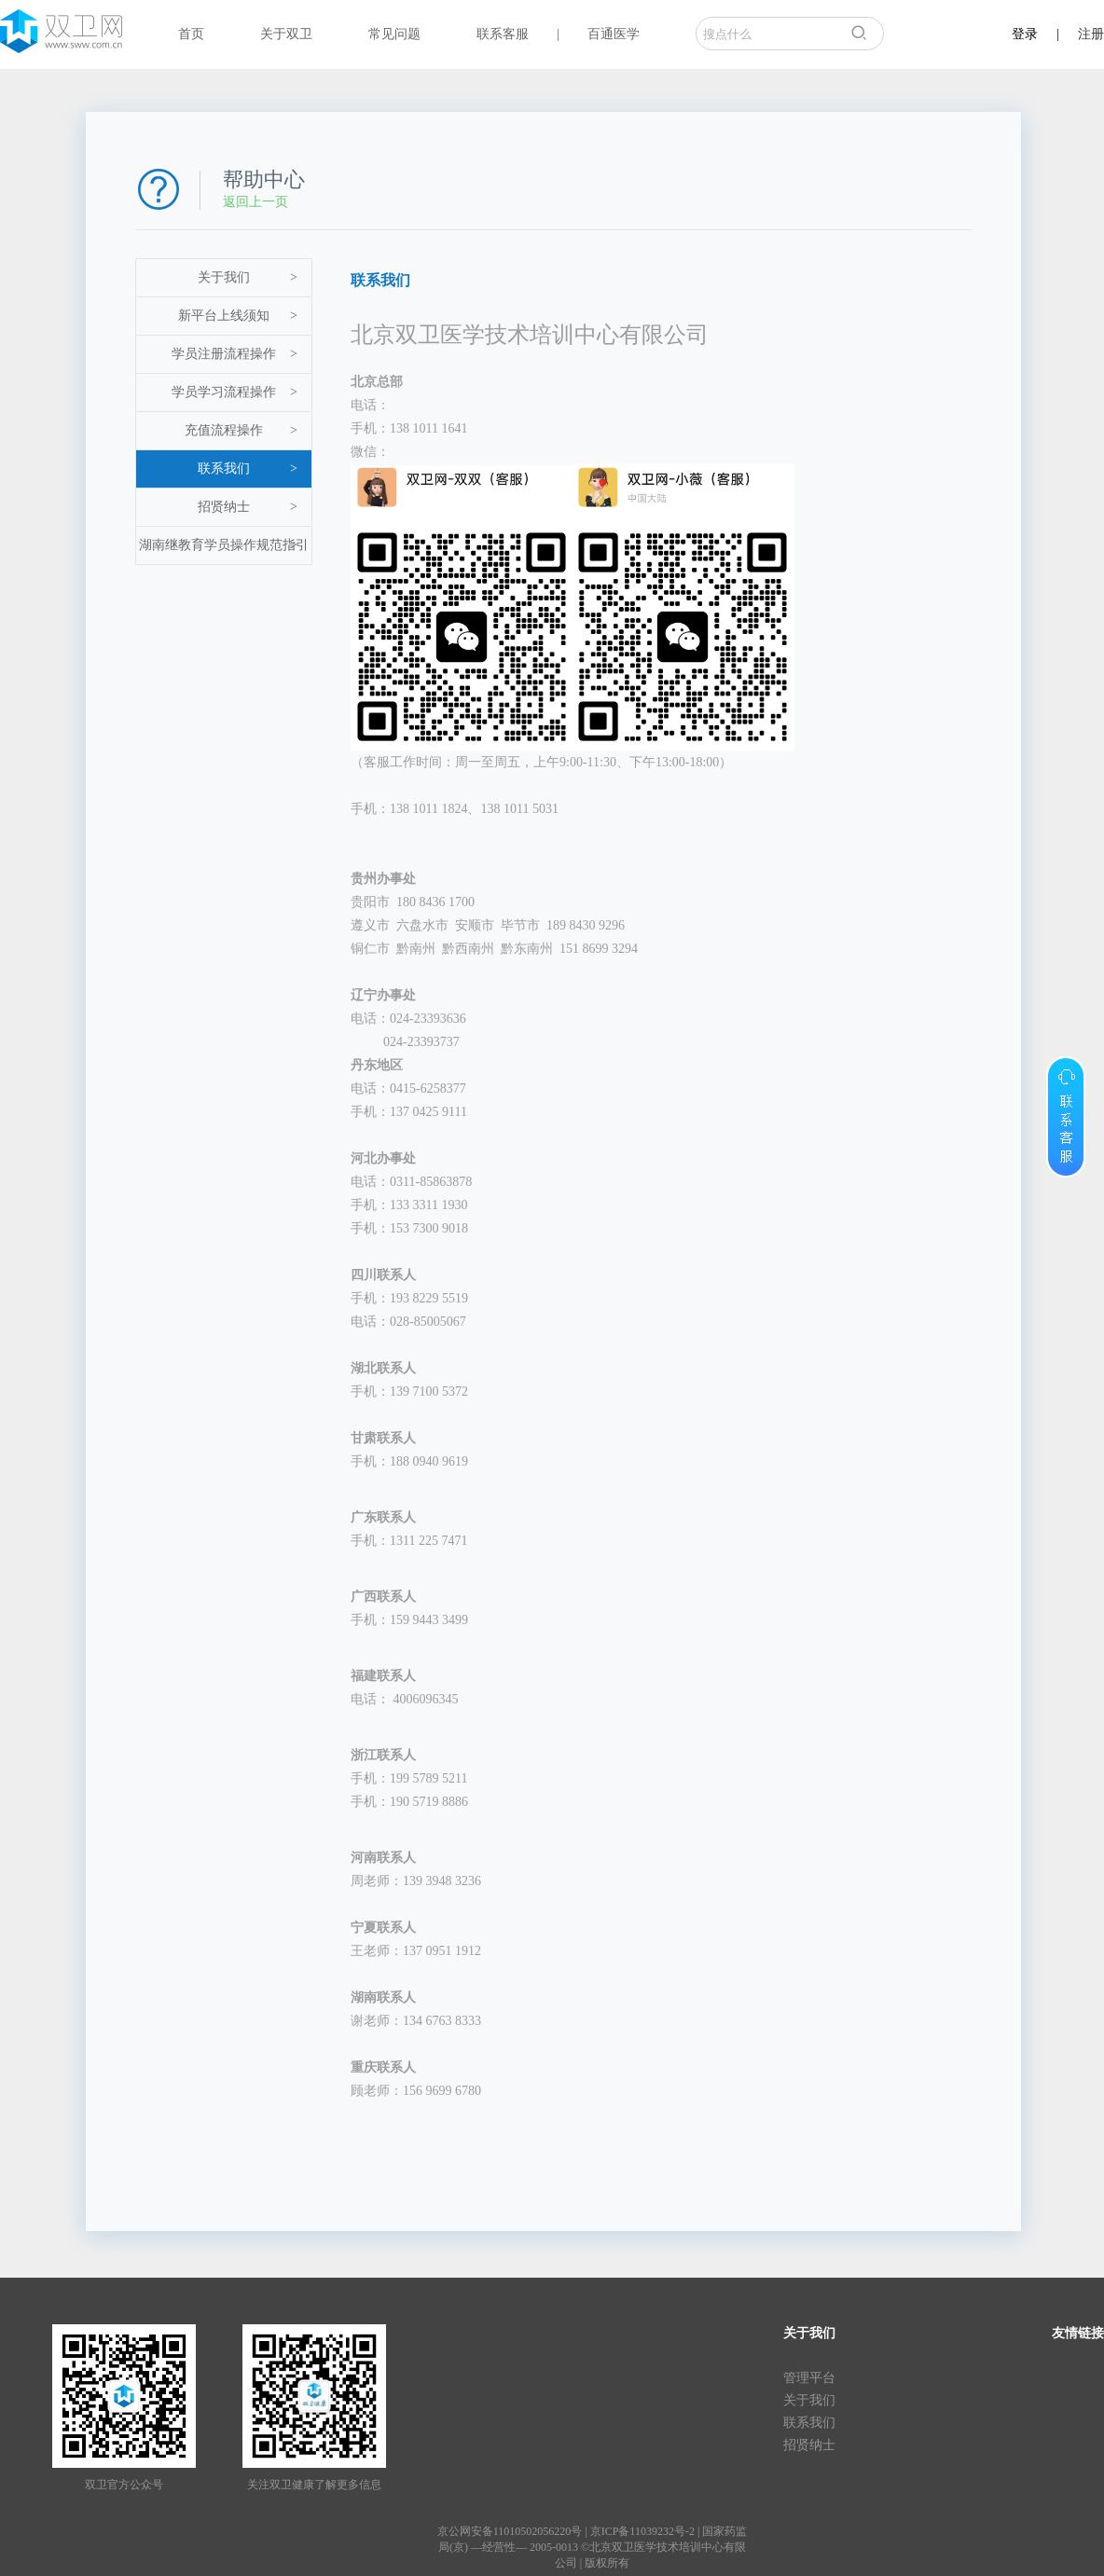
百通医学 (613, 34)
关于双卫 (286, 34)
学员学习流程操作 (234, 392)
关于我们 (247, 277)
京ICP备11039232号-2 (642, 2531)
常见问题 (394, 34)
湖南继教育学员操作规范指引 (224, 545)
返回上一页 (255, 202)
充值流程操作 (241, 430)
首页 (191, 34)
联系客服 (502, 34)
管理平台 (809, 2378)
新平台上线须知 (237, 316)
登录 (1025, 34)
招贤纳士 (247, 507)
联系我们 (247, 469)
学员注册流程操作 (234, 354)
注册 (1091, 34)
